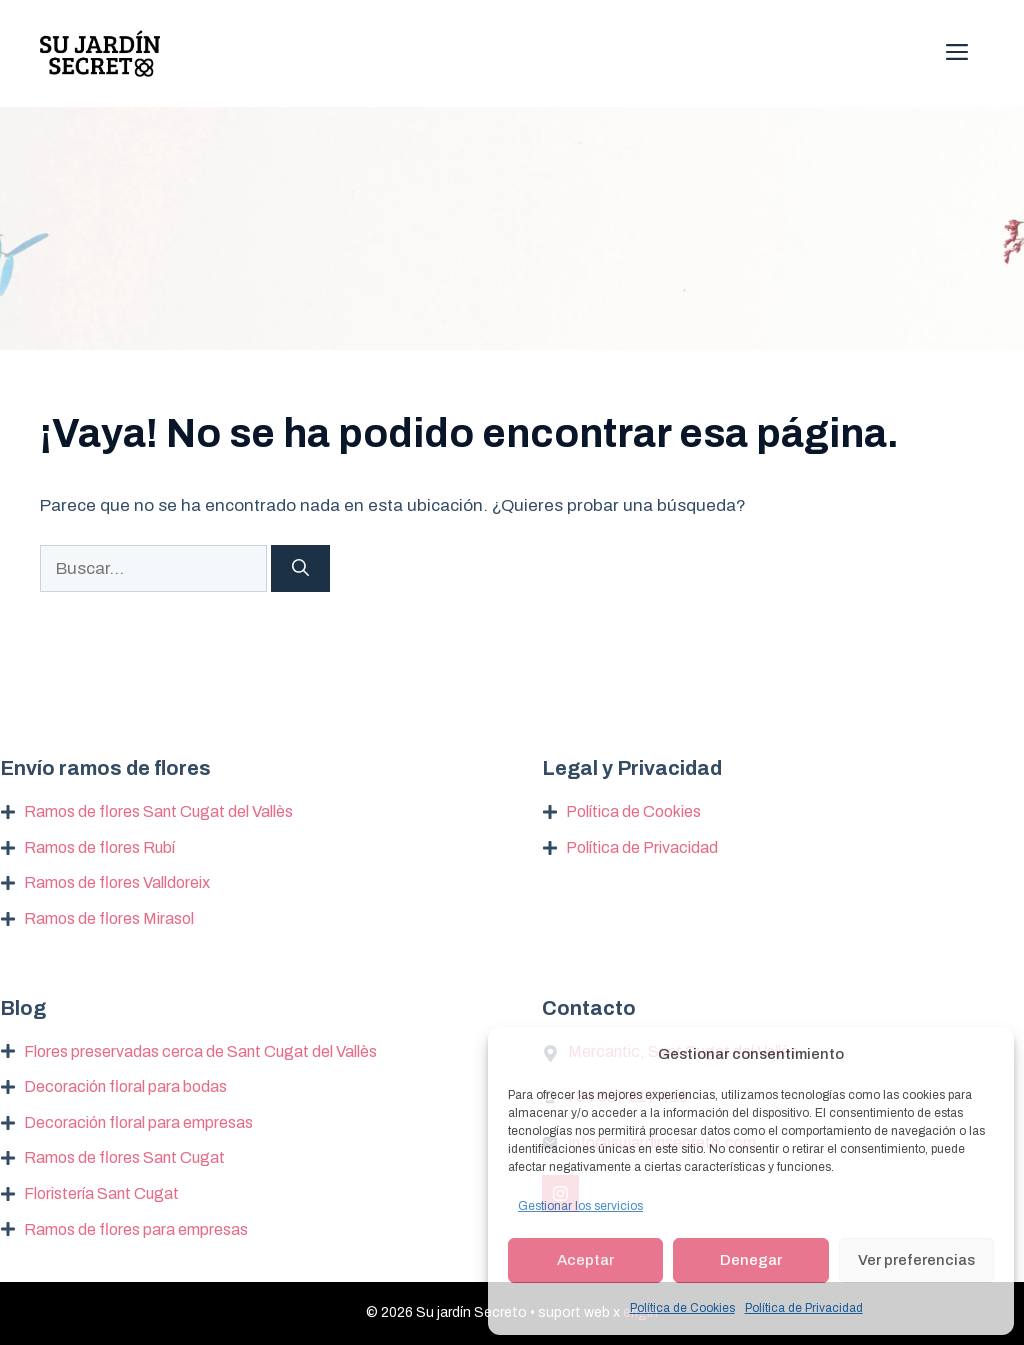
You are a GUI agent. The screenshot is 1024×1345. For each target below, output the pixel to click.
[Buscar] (300, 569)
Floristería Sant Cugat (101, 1193)
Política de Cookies (682, 1308)
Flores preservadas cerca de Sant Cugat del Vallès (200, 1051)
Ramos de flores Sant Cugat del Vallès (158, 811)
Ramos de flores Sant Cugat (124, 1157)
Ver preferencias (916, 1260)
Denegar (751, 1260)
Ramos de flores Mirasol (109, 918)
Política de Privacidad (804, 1308)
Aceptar (585, 1260)
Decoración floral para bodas (125, 1086)
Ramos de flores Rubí (99, 847)
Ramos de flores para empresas (136, 1229)
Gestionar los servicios (580, 1206)
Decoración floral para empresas (138, 1122)
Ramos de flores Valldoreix (117, 882)
